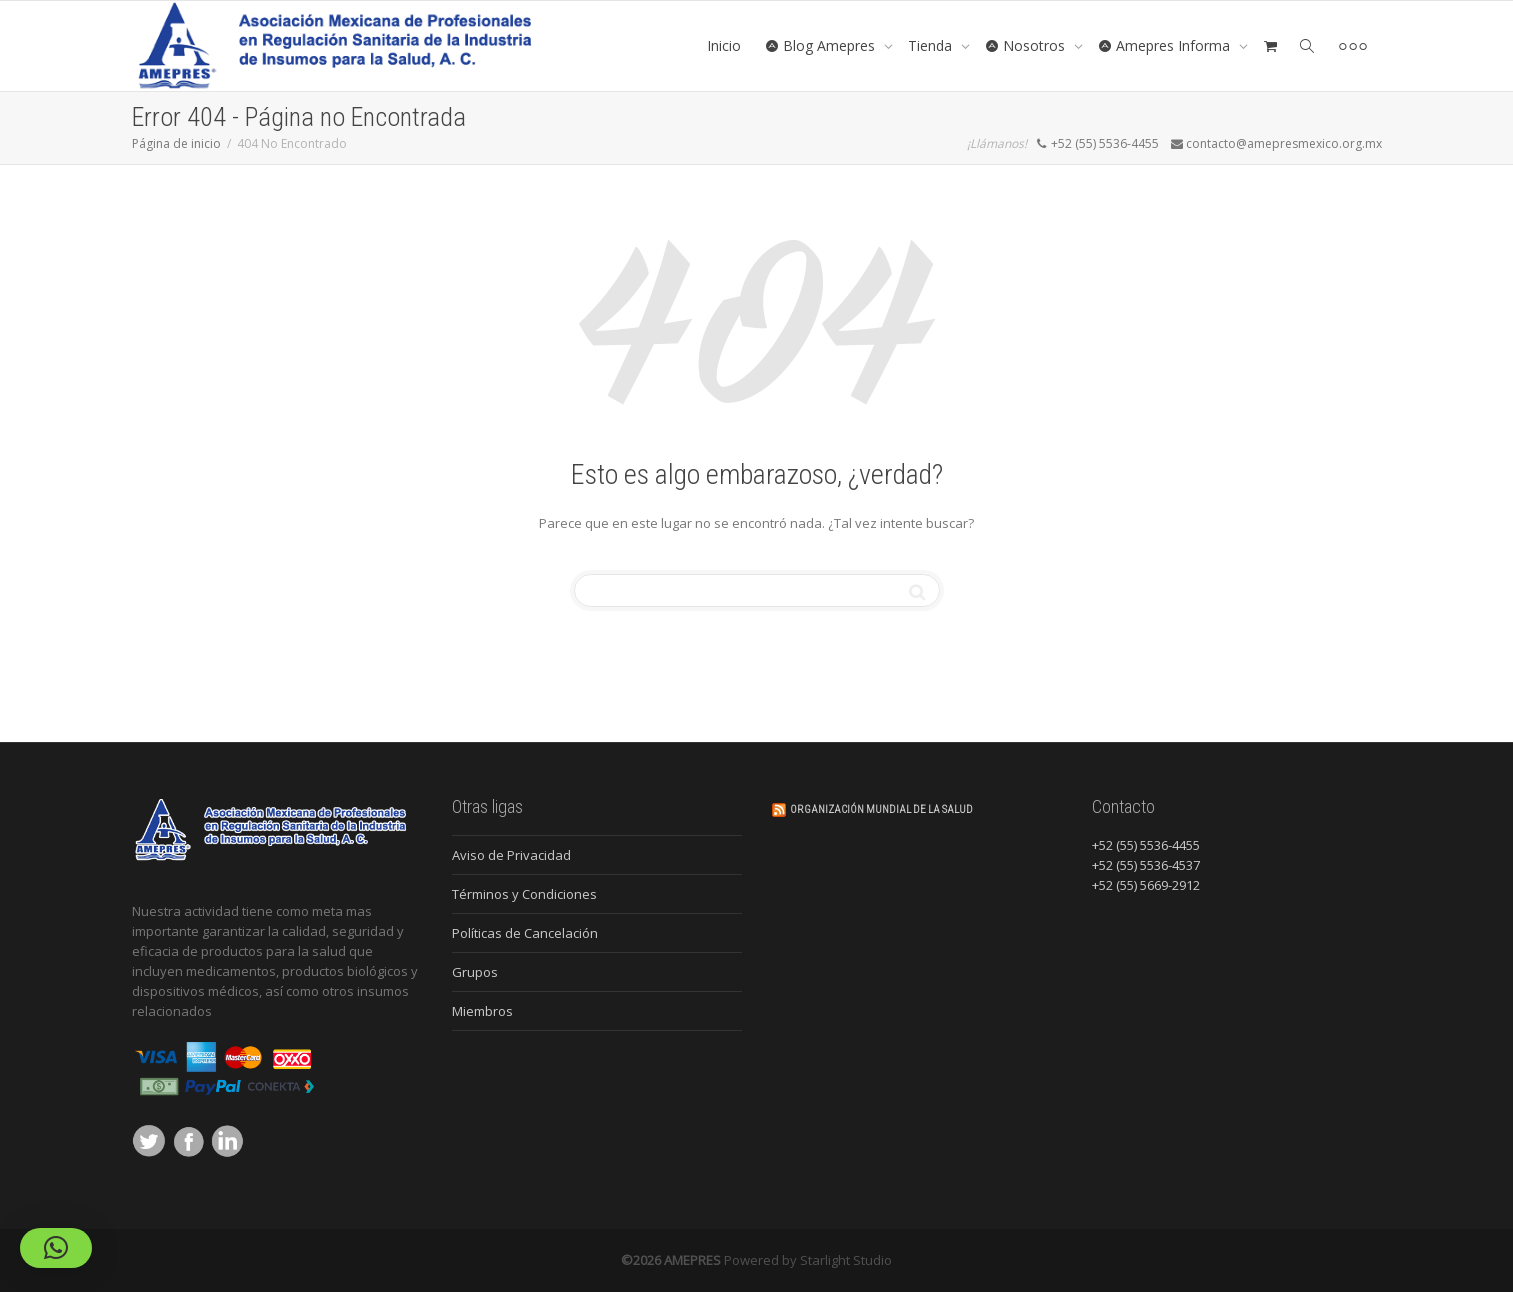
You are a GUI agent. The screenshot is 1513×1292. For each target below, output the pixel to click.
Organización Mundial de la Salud (881, 809)
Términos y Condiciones (524, 894)
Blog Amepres (822, 45)
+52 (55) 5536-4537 (1146, 865)
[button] (56, 1248)
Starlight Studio (846, 1260)
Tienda (932, 45)
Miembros (482, 1011)
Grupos (475, 972)
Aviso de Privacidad (511, 855)
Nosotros (1027, 45)
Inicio (724, 45)
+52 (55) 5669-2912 (1146, 885)
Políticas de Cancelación (525, 933)
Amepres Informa (1166, 45)
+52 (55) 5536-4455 (1146, 845)
